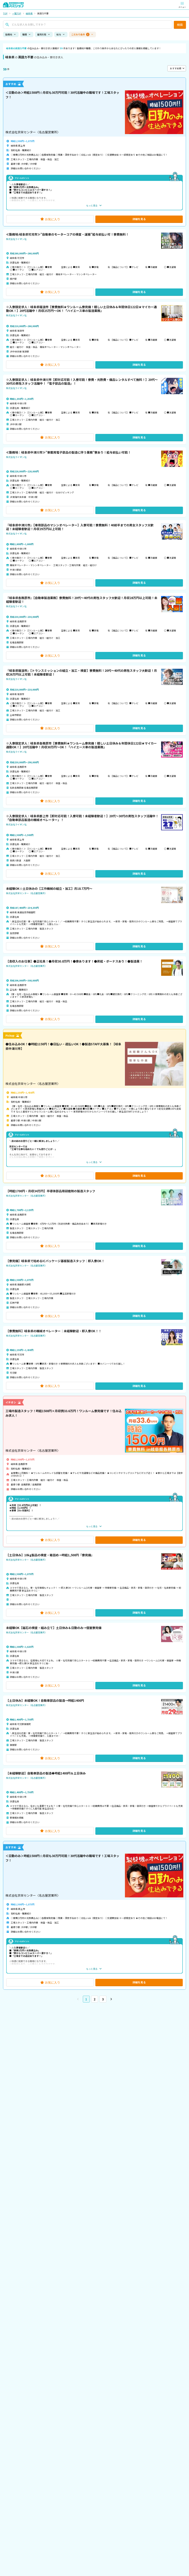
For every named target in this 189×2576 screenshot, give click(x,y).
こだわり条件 (82, 34)
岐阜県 (29, 13)
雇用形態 (43, 34)
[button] (94, 151)
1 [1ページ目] (86, 1999)
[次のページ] (111, 1999)
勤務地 (10, 34)
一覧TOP (16, 13)
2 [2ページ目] (94, 1999)
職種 (26, 34)
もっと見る (94, 205)
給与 (60, 34)
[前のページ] (78, 1999)
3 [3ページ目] (103, 1999)
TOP (5, 13)
